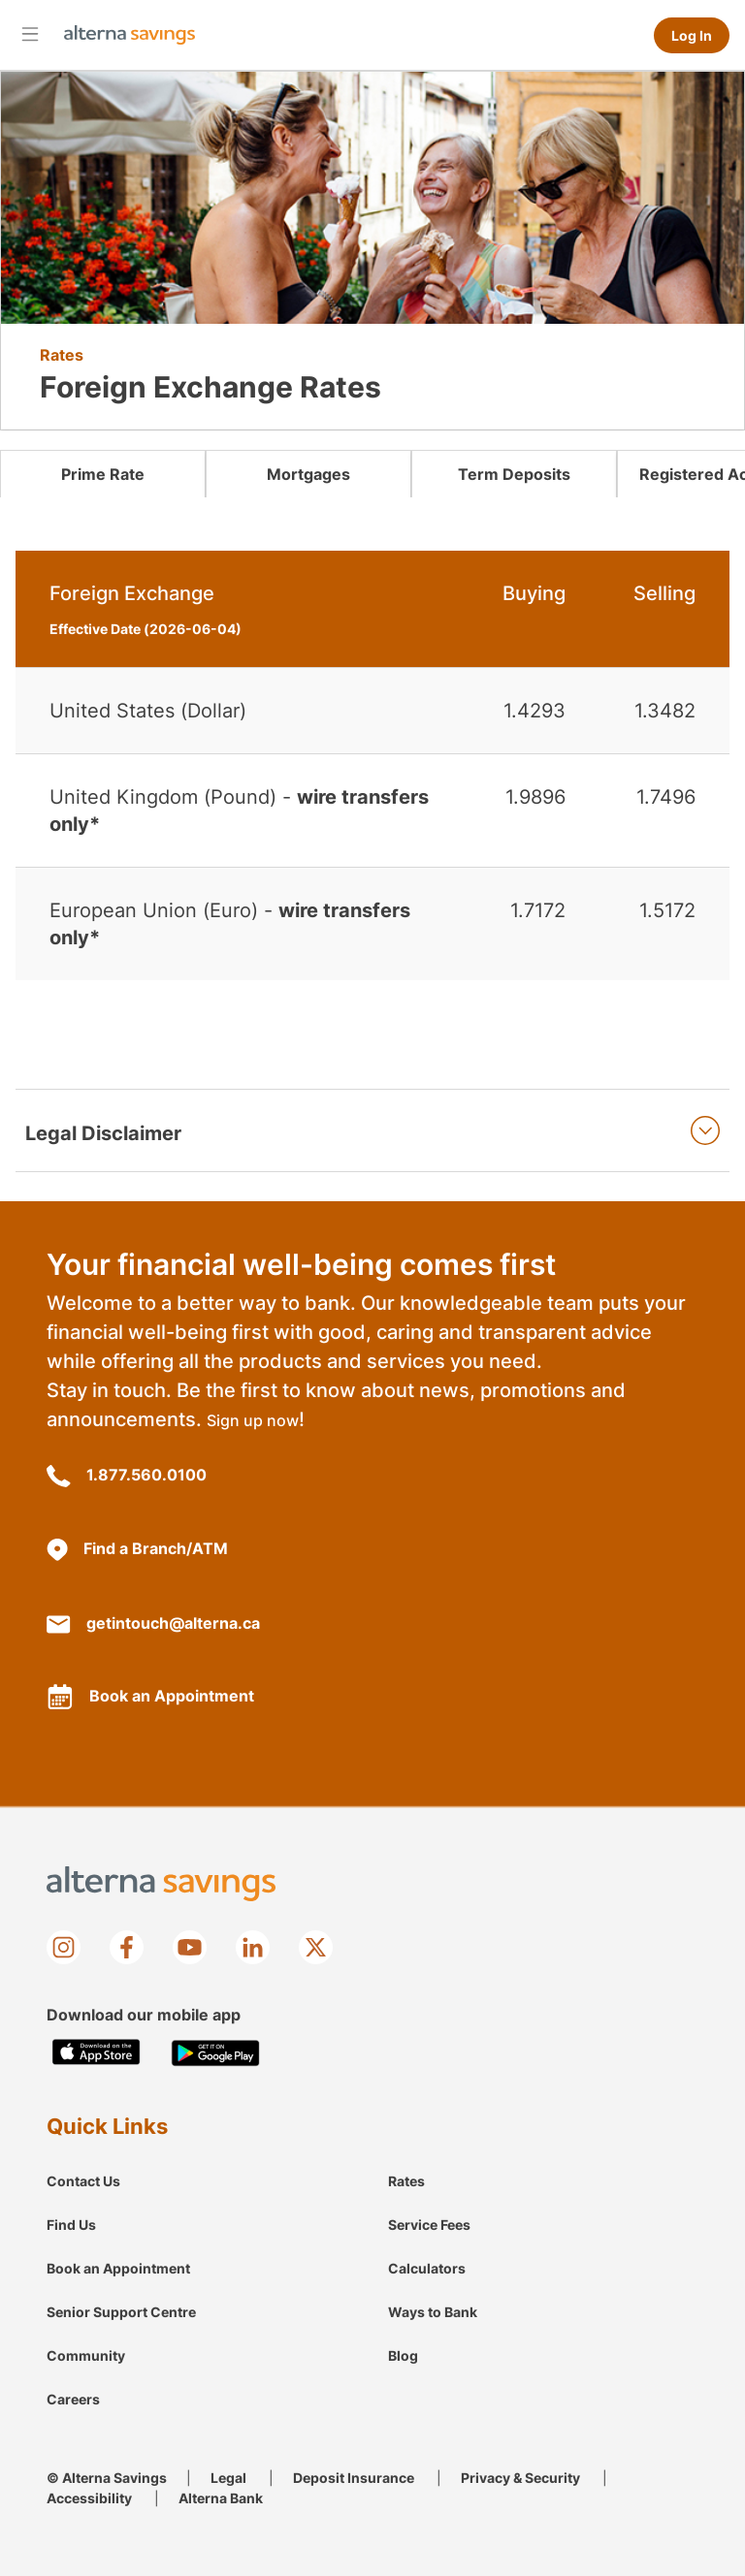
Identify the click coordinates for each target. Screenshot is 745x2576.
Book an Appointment (118, 2268)
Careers (73, 2399)
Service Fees (429, 2224)
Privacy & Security (520, 2477)
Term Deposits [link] (514, 474)
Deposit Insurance (353, 2477)
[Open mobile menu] (30, 33)
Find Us (71, 2224)
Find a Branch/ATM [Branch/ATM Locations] (137, 1550)
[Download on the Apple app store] (96, 2053)
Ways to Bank (432, 2312)
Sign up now (253, 1420)
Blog (403, 2355)
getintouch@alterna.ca (153, 1623)
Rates (406, 2181)
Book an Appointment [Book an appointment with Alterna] (150, 1696)
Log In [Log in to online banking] (691, 35)
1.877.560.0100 (127, 1476)
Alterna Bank (220, 2498)
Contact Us (83, 2181)
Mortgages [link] (308, 474)
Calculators (427, 2268)
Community (86, 2355)
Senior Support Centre (121, 2312)
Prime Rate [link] (103, 474)
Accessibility (89, 2498)
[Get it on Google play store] (216, 2053)
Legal (228, 2477)
